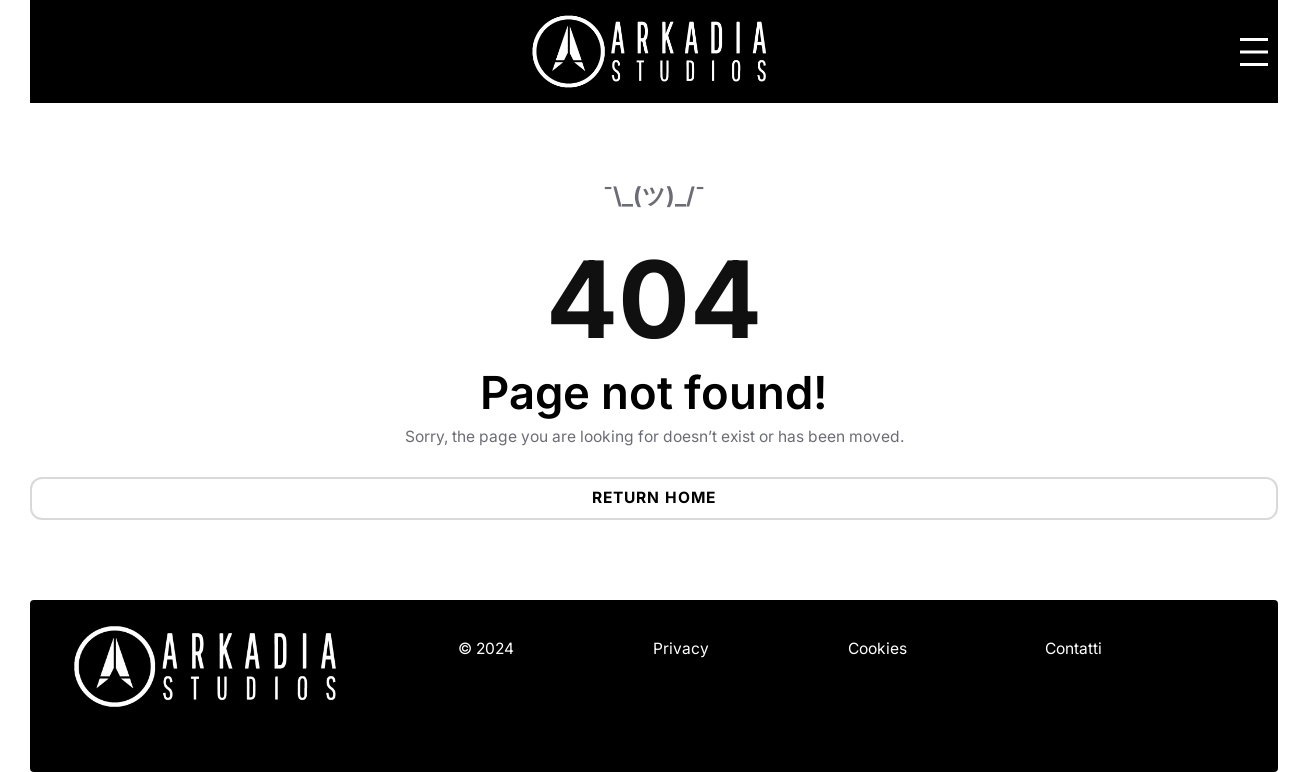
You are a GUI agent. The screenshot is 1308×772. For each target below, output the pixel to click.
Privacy (681, 648)
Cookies (877, 648)
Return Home (654, 497)
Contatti (1073, 648)
